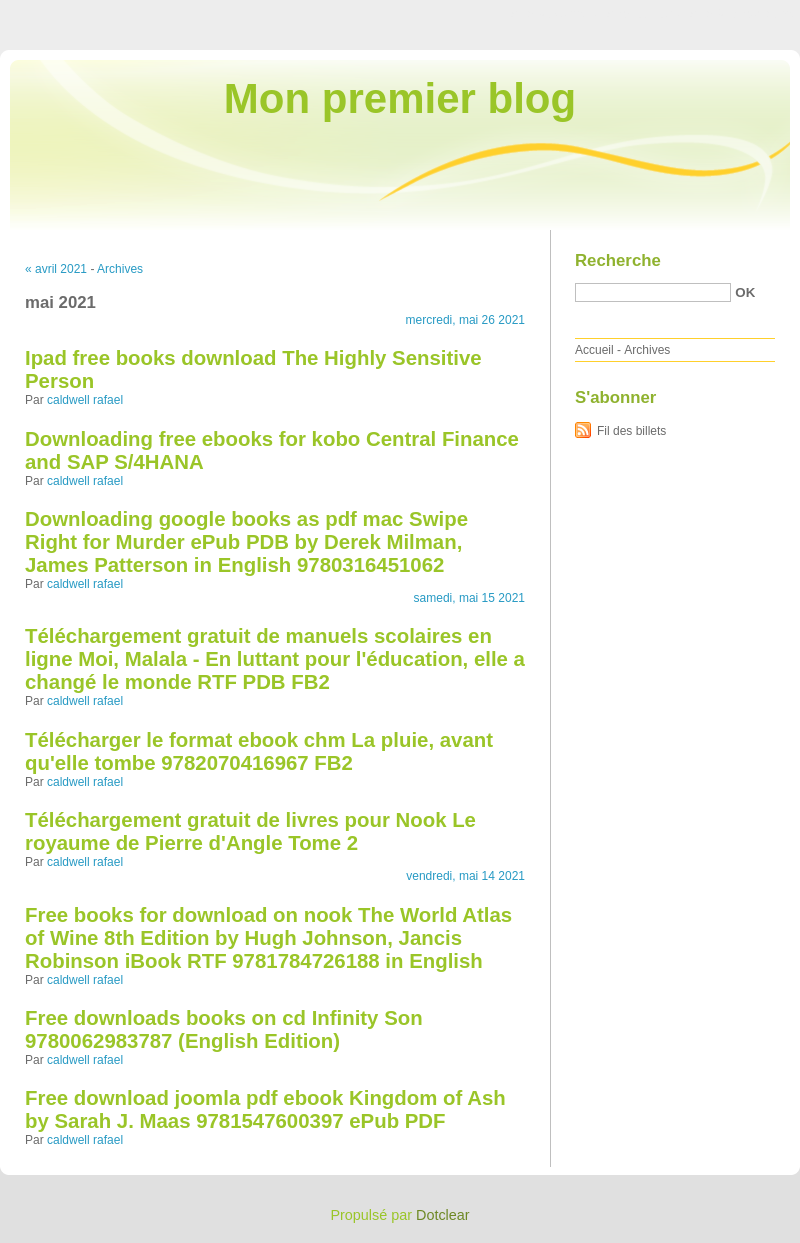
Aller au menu (643, 14)
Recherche (618, 260)
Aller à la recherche (741, 14)
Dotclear (443, 1215)
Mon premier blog (400, 98)
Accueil (594, 350)
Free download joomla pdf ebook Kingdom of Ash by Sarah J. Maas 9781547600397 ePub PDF (265, 1109)
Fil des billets (631, 431)
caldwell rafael (85, 400)
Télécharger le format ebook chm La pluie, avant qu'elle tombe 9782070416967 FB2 (259, 751)
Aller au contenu (554, 14)
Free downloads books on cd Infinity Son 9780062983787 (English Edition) (224, 1029)
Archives (120, 269)
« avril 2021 (56, 269)
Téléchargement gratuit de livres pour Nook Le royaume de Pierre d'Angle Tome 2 (250, 831)
